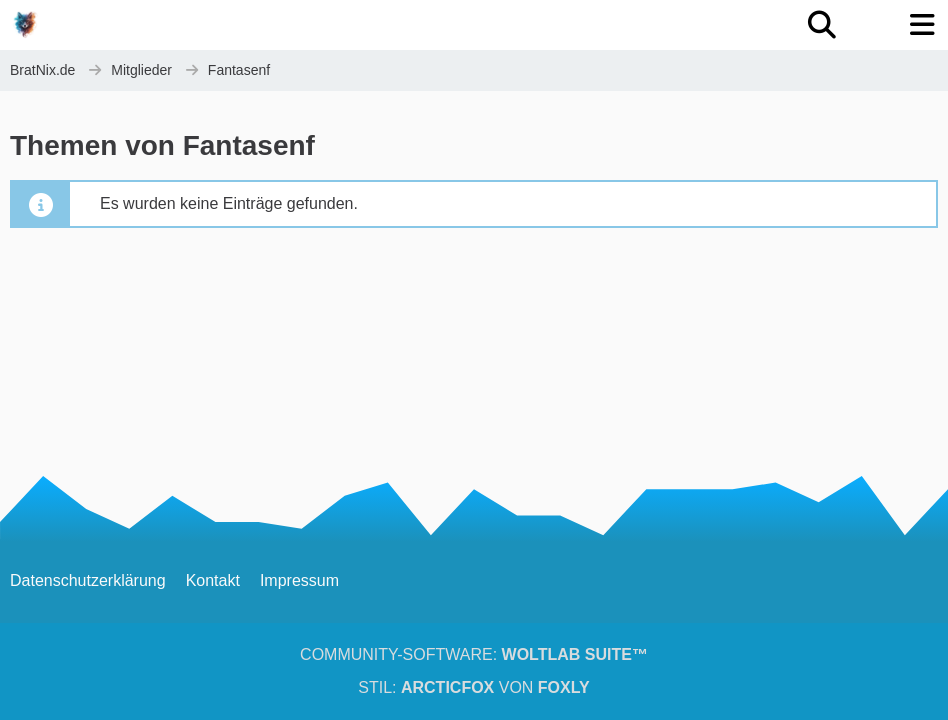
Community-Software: (474, 654)
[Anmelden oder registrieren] (872, 25)
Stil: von (473, 687)
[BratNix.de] (25, 24)
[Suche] (822, 25)
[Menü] (922, 25)
